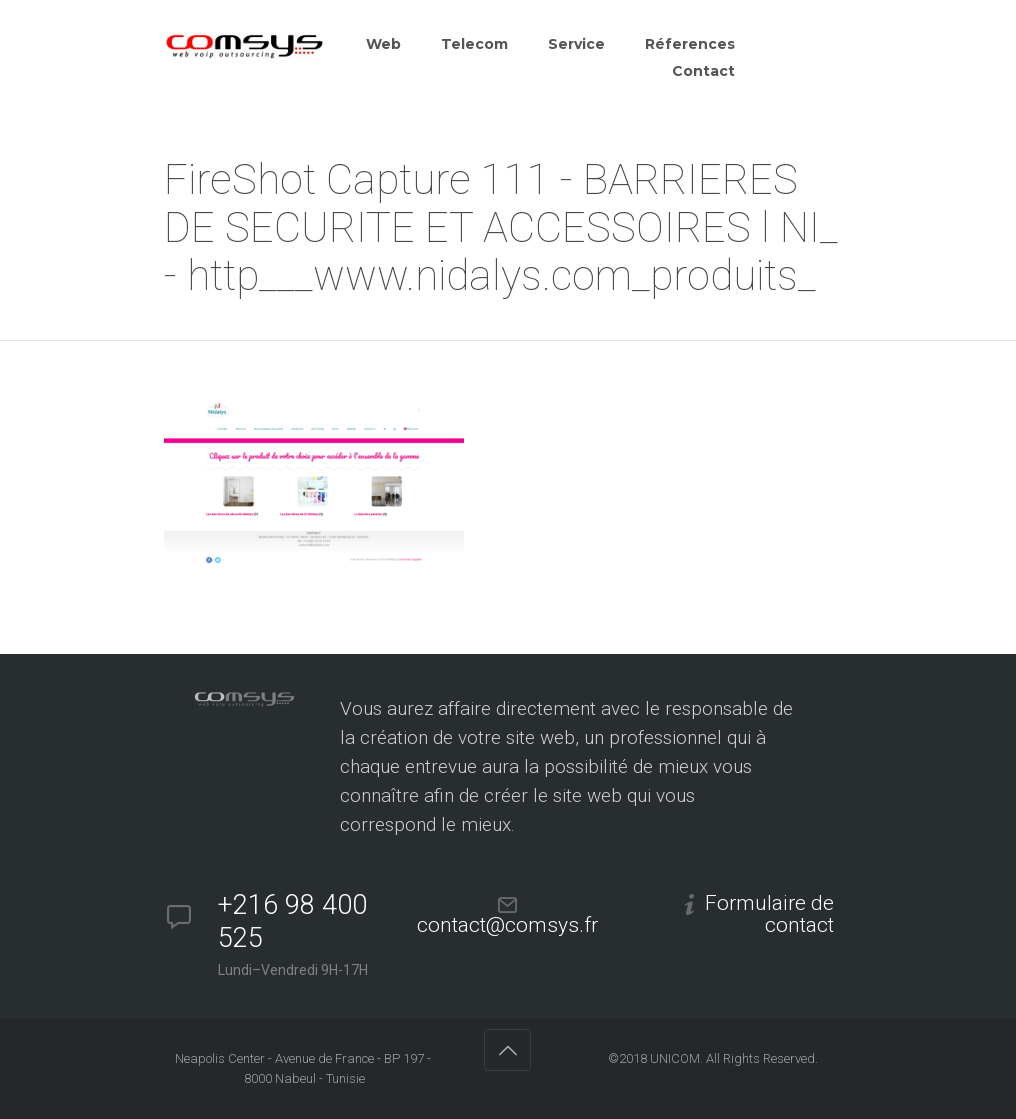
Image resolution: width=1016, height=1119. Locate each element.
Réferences (690, 44)
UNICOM (675, 1058)
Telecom (474, 44)
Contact (703, 71)
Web (383, 44)
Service (576, 44)
